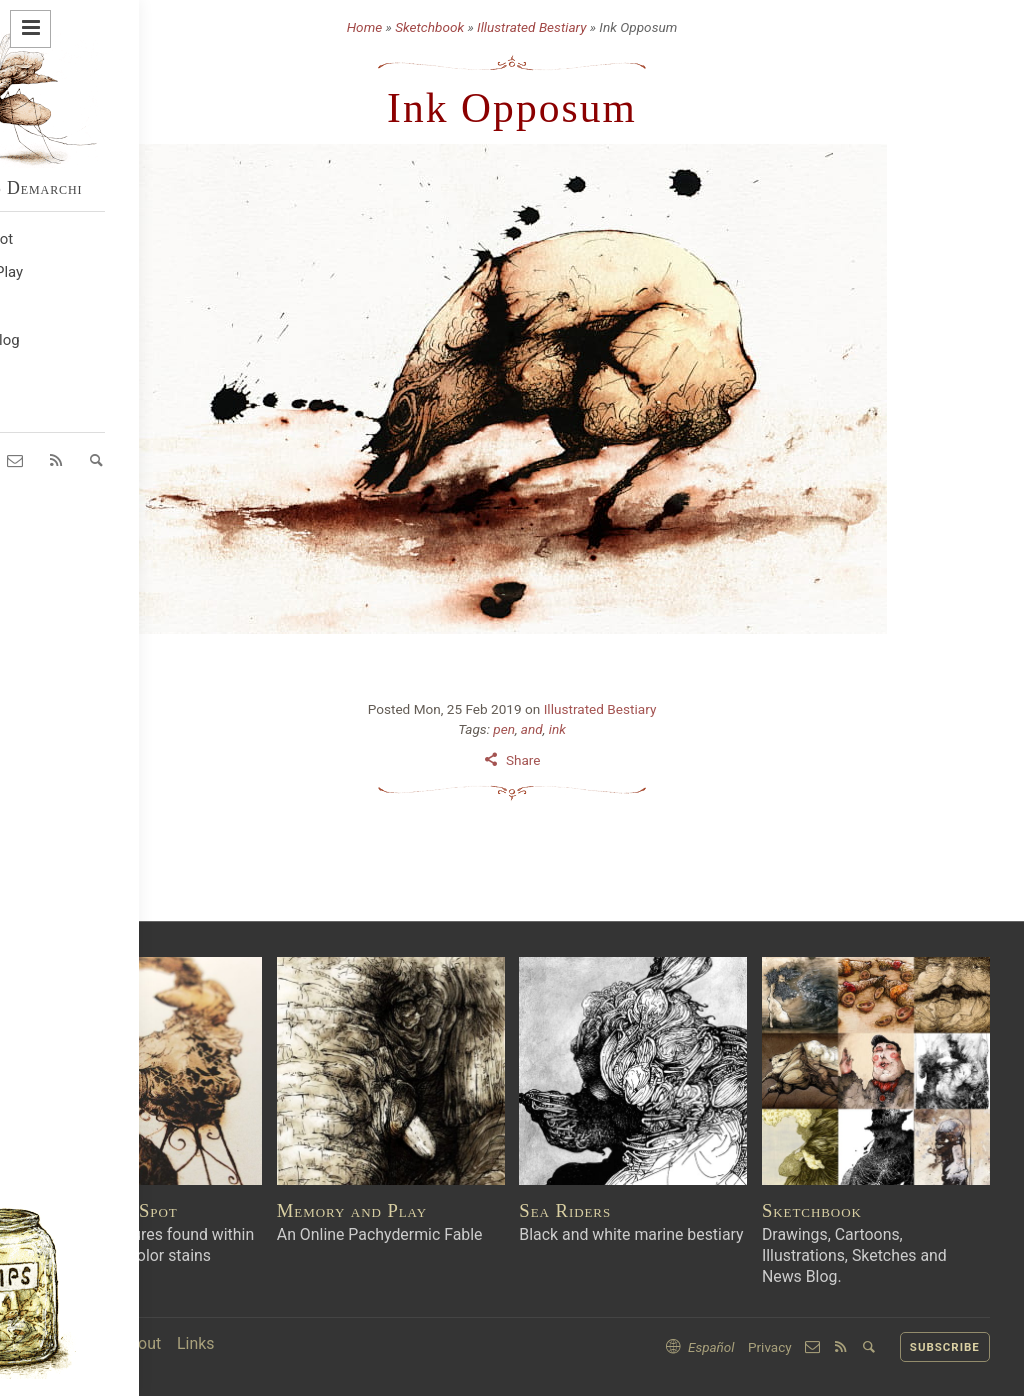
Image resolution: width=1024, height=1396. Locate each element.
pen (504, 729)
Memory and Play (352, 1210)
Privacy (770, 1347)
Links (195, 1343)
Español (711, 1347)
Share (523, 760)
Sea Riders (565, 1210)
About (140, 1343)
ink (557, 729)
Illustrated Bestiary (531, 27)
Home (364, 27)
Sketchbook (429, 27)
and (532, 729)
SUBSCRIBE (945, 1347)
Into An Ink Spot (106, 1210)
